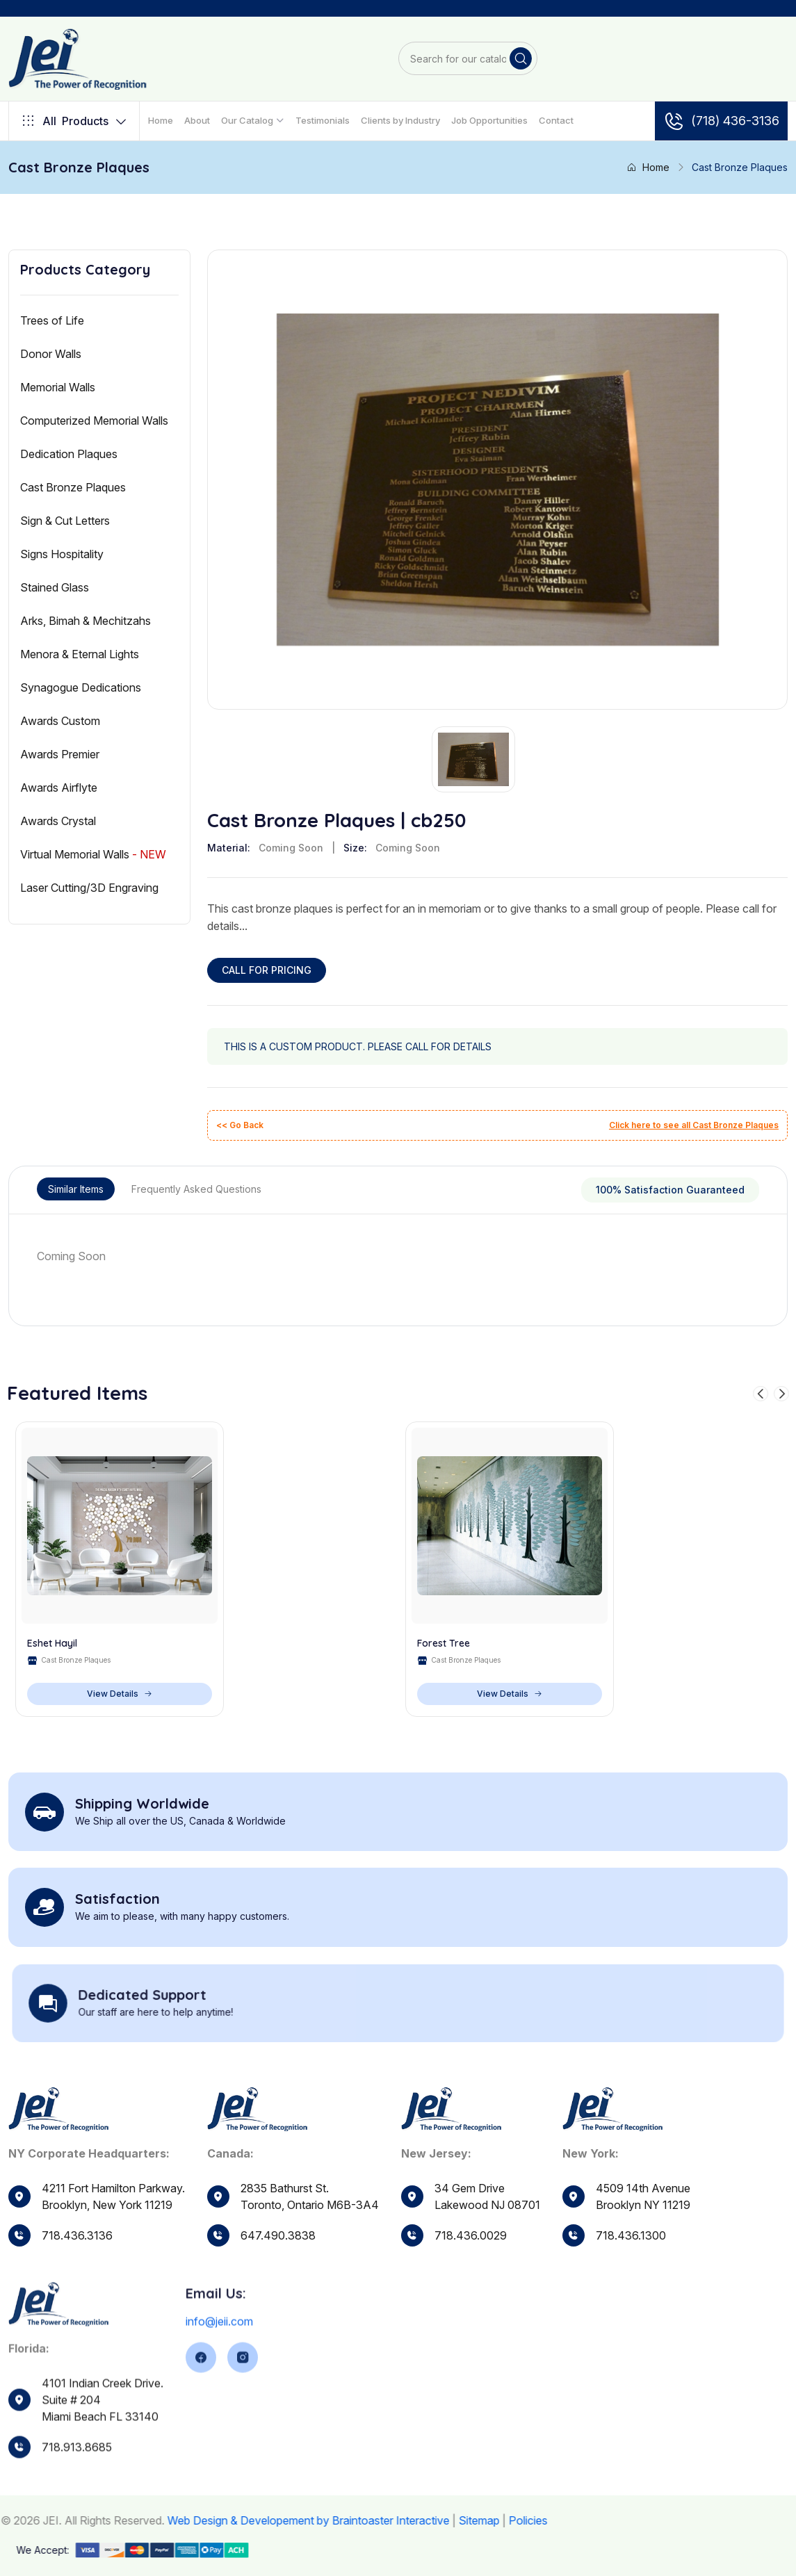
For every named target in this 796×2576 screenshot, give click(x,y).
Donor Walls (50, 354)
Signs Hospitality (62, 554)
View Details (119, 1693)
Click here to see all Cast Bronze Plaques (694, 1125)
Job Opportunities (489, 120)
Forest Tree (443, 1643)
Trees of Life (52, 320)
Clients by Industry (400, 120)
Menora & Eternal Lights (79, 654)
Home (160, 120)
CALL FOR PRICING (266, 970)
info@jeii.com (219, 2370)
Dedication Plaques (68, 454)
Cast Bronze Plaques (73, 487)
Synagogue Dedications (80, 687)
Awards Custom (60, 721)
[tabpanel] (398, 1256)
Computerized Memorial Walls (94, 420)
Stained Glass (54, 587)
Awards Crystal (58, 821)
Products (74, 121)
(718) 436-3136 (721, 121)
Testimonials (322, 120)
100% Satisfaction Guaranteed (670, 1190)
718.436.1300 (631, 2276)
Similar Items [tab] (76, 1189)
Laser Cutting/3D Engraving (89, 888)
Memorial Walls (57, 387)
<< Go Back (239, 1125)
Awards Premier (59, 754)
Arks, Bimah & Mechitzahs (85, 621)
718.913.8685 (77, 2494)
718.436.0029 (470, 2265)
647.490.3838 (278, 2249)
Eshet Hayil (52, 1643)
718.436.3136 (77, 2235)
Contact (556, 120)
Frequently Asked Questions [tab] (196, 1189)
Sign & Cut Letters (65, 521)
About (197, 120)
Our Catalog (247, 120)
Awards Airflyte (58, 787)
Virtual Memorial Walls (93, 854)
